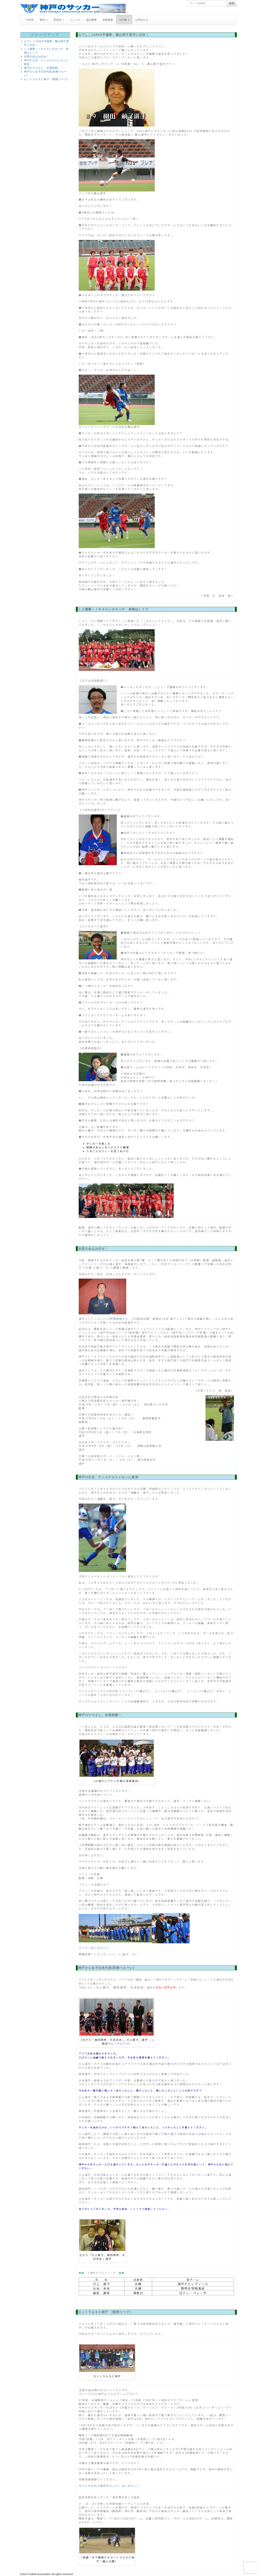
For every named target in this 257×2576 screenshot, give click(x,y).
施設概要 (91, 19)
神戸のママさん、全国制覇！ (42, 67)
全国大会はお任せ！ (36, 56)
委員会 (58, 19)
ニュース (75, 19)
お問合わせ (141, 19)
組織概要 (107, 19)
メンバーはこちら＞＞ (94, 1948)
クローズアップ (45, 35)
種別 (44, 19)
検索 (231, 3)
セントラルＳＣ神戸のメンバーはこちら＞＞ (109, 2486)
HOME (30, 19)
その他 (124, 19)
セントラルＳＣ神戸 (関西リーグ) (46, 79)
